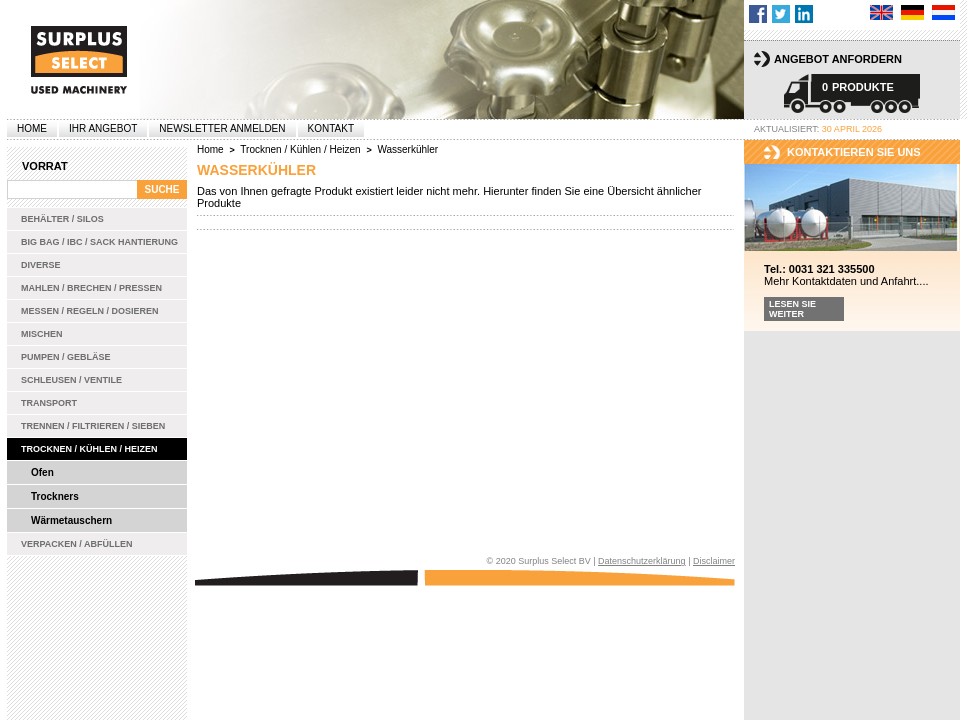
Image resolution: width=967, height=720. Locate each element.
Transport (49, 403)
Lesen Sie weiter (792, 309)
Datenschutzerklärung (642, 561)
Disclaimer (714, 561)
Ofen (42, 472)
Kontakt (331, 128)
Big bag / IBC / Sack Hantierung (99, 242)
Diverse (41, 265)
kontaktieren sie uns (854, 152)
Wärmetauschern (71, 520)
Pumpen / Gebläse (66, 357)
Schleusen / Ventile (71, 380)
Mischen (42, 334)
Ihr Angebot (103, 128)
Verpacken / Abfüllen (77, 544)
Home (32, 128)
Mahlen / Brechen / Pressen (91, 288)
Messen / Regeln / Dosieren (90, 311)
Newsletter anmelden (222, 128)
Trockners (55, 496)
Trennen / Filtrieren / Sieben (93, 426)
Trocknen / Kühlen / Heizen (89, 449)
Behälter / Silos (62, 219)
